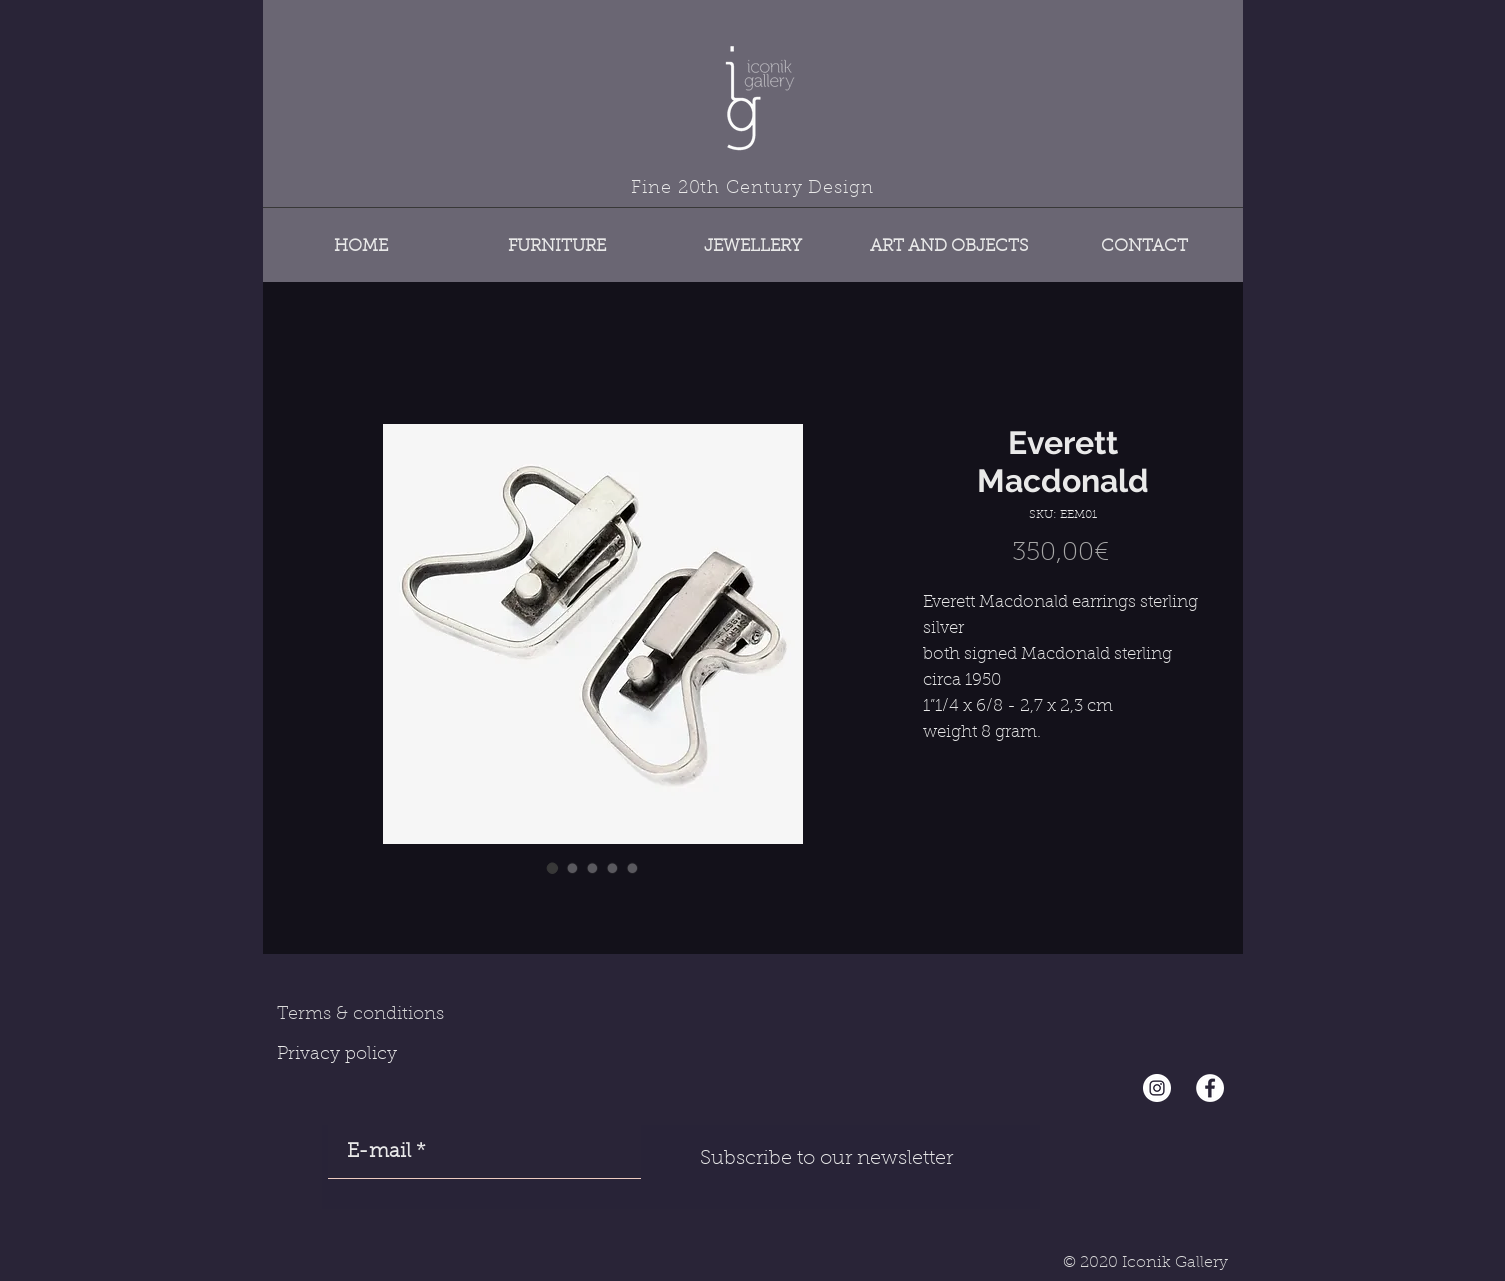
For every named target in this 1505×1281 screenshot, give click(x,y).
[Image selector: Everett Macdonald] (553, 868)
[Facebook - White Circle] (1210, 1088)
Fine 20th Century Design (752, 189)
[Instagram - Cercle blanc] (1157, 1088)
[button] (557, 237)
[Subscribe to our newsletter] (827, 1159)
